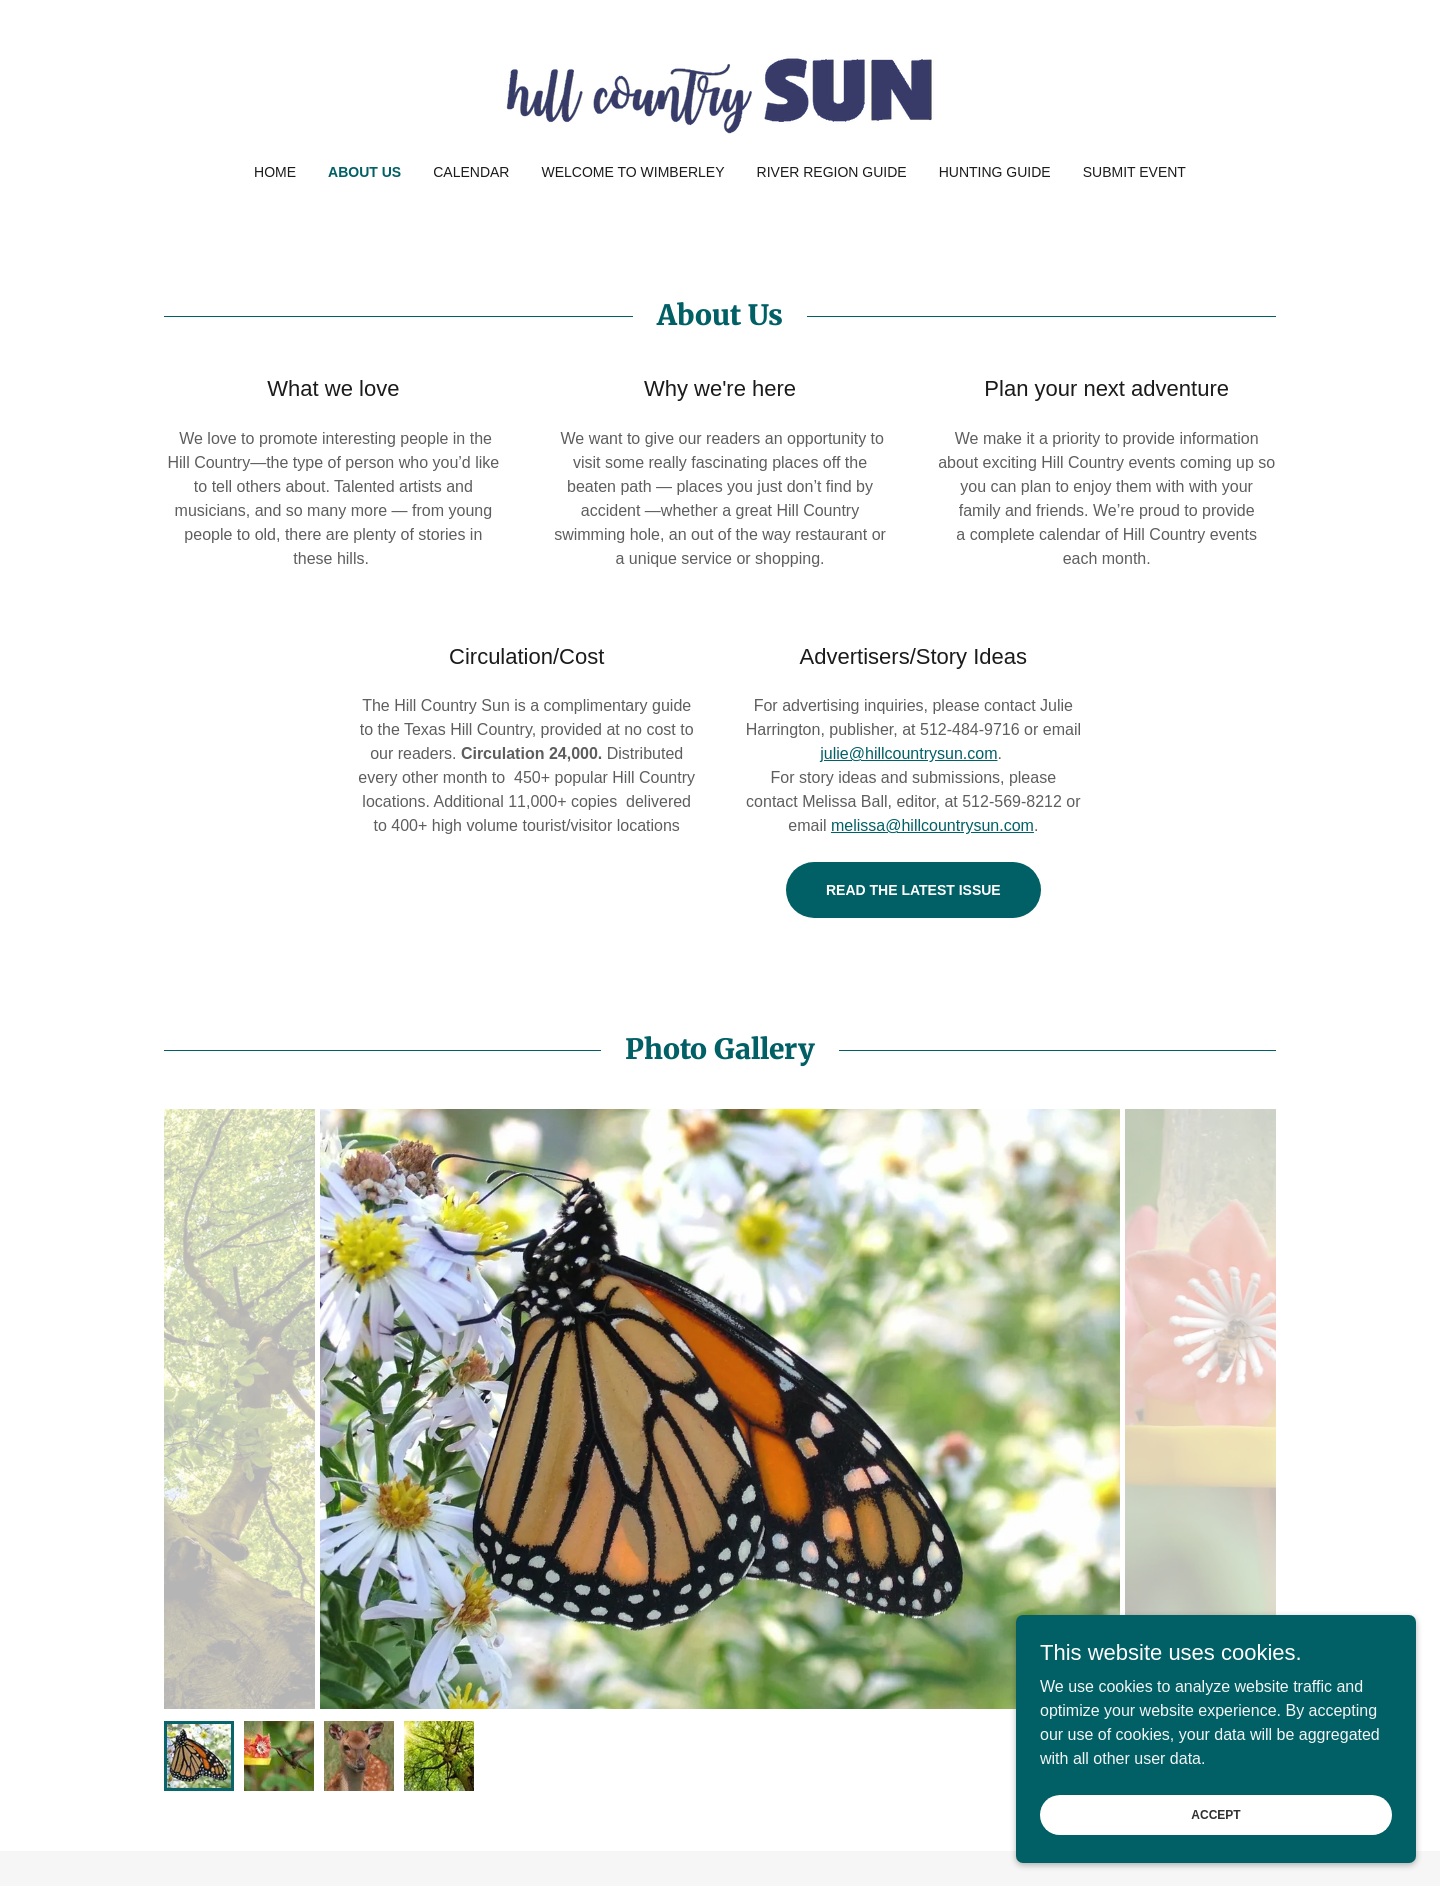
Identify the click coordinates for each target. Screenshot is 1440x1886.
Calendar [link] (471, 172)
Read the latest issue (913, 890)
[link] (719, 94)
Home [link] (275, 172)
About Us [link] (364, 172)
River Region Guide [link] (832, 172)
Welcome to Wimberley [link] (632, 172)
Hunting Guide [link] (995, 172)
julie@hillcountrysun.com (908, 753)
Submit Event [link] (1134, 172)
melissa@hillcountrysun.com (932, 825)
